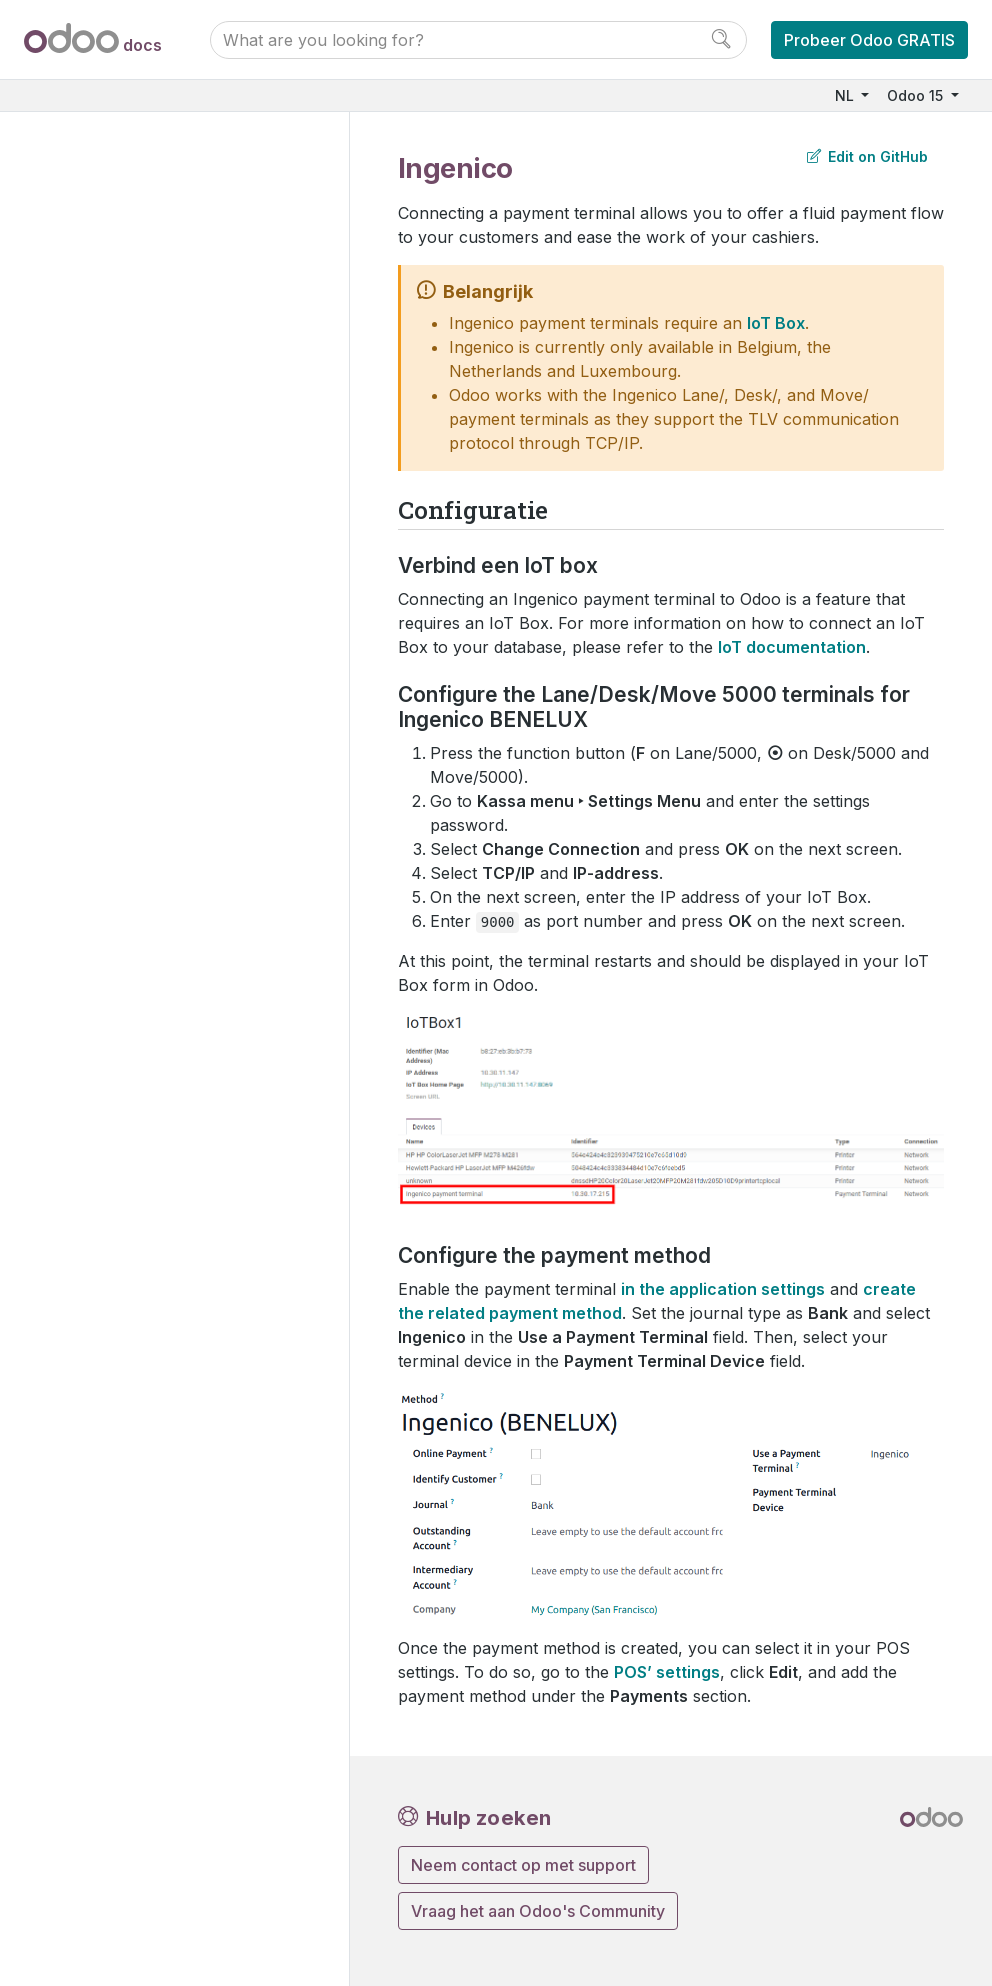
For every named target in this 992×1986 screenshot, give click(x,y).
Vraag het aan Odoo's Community (538, 1911)
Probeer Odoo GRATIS (869, 40)
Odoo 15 (917, 95)
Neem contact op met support (523, 1865)
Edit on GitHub (867, 156)
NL (846, 95)
